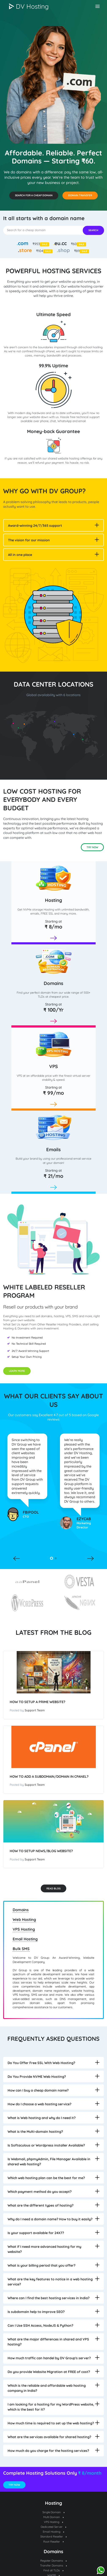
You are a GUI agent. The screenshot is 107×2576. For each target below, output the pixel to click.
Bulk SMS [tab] (21, 1790)
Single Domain (53, 2354)
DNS (53, 2475)
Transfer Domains (53, 2407)
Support (53, 2533)
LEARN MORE (17, 1212)
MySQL (53, 2466)
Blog (53, 2529)
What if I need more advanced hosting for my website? (53, 2091)
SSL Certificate (54, 2480)
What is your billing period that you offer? (53, 2107)
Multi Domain (53, 2359)
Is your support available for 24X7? (53, 2074)
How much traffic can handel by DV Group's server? (53, 2199)
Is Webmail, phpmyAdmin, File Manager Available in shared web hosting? (53, 2003)
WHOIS (53, 2417)
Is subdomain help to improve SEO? (53, 2153)
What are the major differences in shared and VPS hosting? (53, 2183)
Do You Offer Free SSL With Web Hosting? (53, 1904)
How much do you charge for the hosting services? (53, 2292)
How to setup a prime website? (37, 1544)
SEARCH (93, 230)
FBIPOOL (31, 1354)
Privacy (53, 2524)
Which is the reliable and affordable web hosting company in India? (53, 2230)
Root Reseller (53, 2383)
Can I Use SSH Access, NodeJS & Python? (53, 2167)
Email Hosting (53, 2373)
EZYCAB (84, 1360)
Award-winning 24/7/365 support (53, 525)
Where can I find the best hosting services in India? (53, 2139)
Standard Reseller (53, 2378)
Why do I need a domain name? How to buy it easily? (53, 2061)
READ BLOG (53, 1730)
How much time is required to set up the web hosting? (53, 2265)
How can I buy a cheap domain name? (53, 1932)
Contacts (53, 2509)
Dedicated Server (53, 2368)
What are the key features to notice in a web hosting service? (53, 2123)
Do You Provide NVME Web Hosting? (53, 1918)
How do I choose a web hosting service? (53, 1946)
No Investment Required (27, 1179)
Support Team (35, 1552)
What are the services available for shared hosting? (53, 2278)
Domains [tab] (21, 1751)
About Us (53, 2504)
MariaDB (53, 2461)
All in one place (53, 554)
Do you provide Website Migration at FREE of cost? (53, 2213)
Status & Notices (53, 2440)
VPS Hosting (53, 2364)
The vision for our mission (53, 540)
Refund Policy (53, 2519)
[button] (51, 1400)
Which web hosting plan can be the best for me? (53, 2019)
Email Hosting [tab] (25, 1781)
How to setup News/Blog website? (41, 1693)
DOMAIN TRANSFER (80, 195)
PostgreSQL (53, 2470)
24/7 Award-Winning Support (30, 1193)
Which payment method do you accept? (53, 2033)
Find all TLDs (53, 2412)
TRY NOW (92, 847)
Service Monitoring (54, 2485)
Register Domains (53, 2402)
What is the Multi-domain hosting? (53, 1973)
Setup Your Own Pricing (27, 1198)
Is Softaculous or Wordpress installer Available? (53, 1987)
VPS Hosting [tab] (24, 1771)
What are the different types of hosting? (53, 2047)
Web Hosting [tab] (24, 1761)
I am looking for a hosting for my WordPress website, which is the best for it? (53, 2249)
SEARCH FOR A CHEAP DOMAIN (34, 195)
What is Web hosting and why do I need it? (53, 1959)
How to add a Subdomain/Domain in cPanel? (49, 1618)
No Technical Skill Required (29, 1185)
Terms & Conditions (53, 2514)
